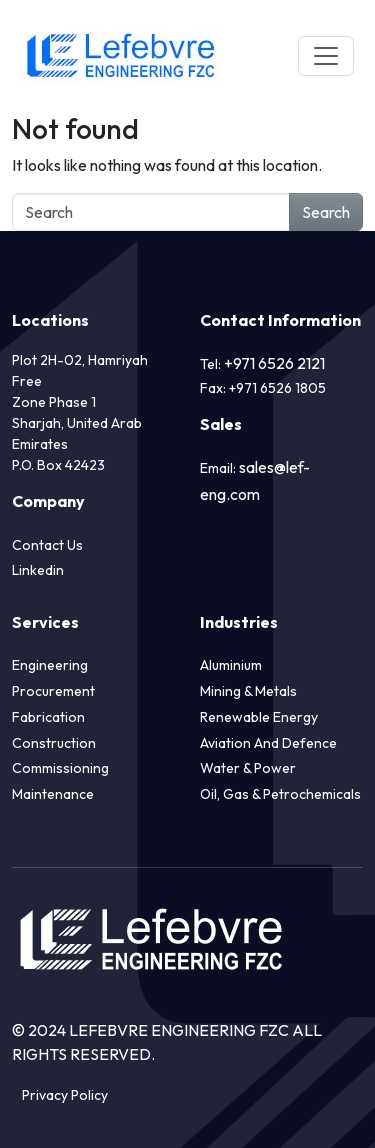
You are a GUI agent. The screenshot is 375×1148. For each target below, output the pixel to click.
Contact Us (47, 545)
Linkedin (38, 570)
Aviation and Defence (268, 743)
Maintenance (53, 794)
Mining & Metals (248, 691)
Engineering (50, 665)
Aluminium (231, 665)
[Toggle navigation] (326, 56)
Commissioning (60, 768)
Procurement (53, 691)
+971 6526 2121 (274, 363)
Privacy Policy (65, 1095)
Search (326, 212)
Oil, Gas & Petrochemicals (280, 794)
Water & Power (248, 768)
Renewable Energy (259, 717)
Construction (54, 743)
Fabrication (48, 717)
